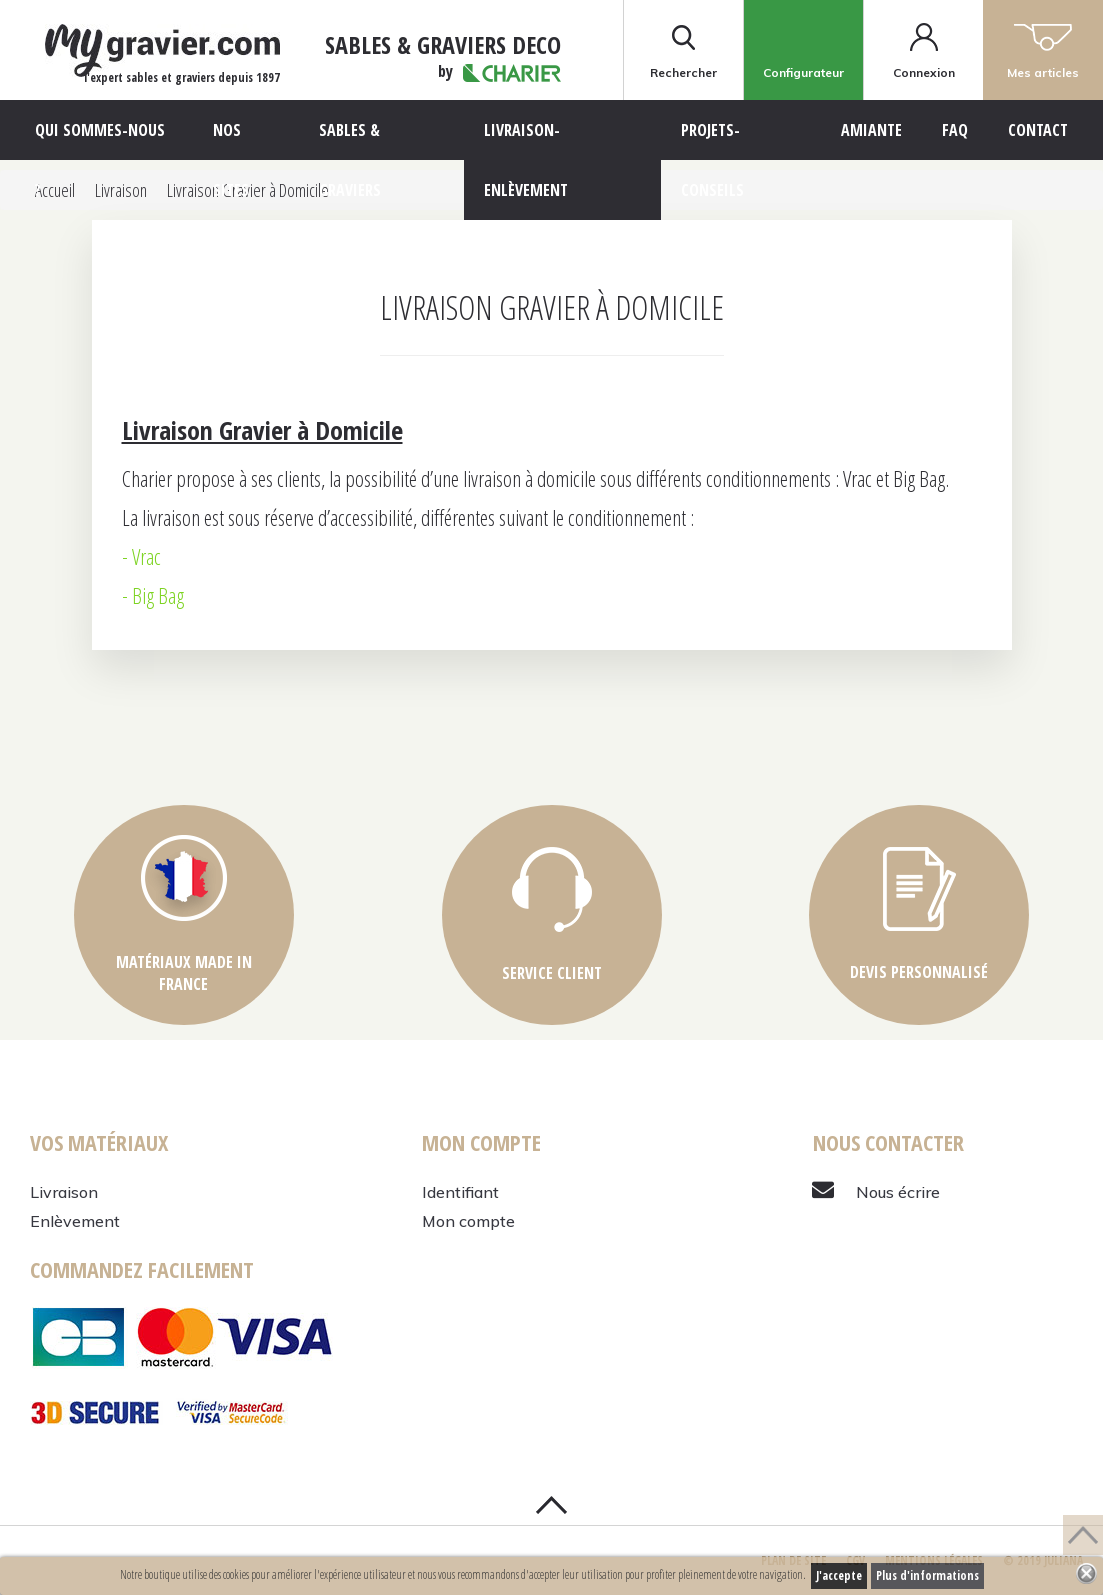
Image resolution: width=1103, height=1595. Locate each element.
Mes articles (1043, 50)
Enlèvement (75, 1221)
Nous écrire (898, 1192)
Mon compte (468, 1221)
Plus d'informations (927, 1575)
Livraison (64, 1192)
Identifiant (460, 1192)
